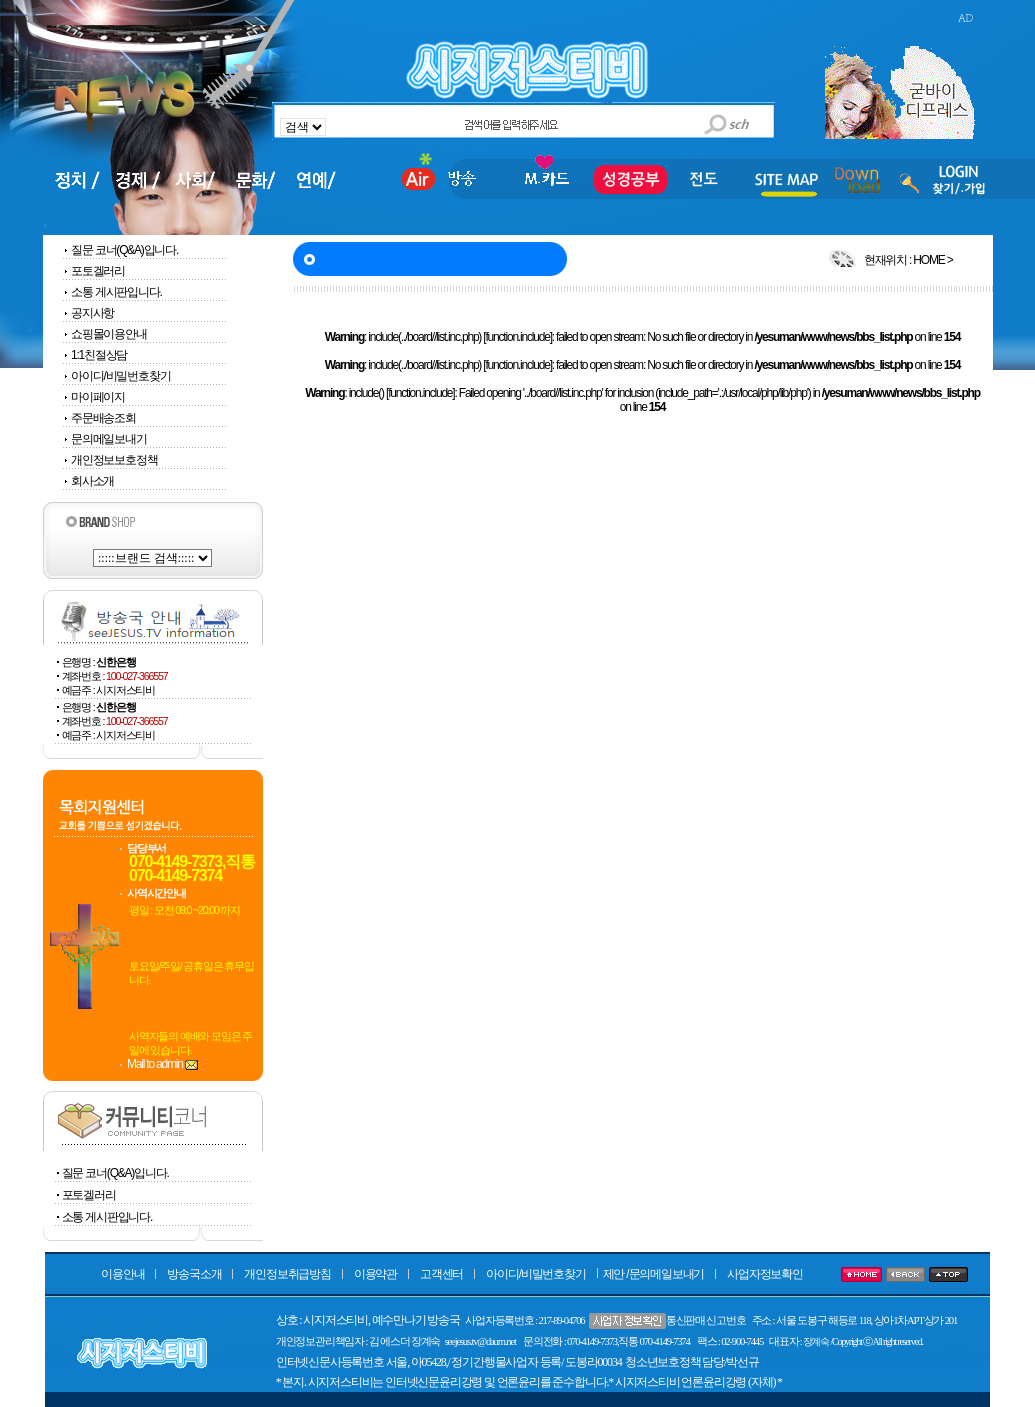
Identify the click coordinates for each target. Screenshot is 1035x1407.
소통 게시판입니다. (116, 292)
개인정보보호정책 (109, 460)
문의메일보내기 (104, 439)
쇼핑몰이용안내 (104, 334)
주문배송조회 (99, 418)
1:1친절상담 (94, 355)
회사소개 (88, 481)
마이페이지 (93, 397)
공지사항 (88, 313)
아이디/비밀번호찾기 (116, 376)
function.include (517, 337)
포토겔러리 (98, 271)
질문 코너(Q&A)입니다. (124, 250)
